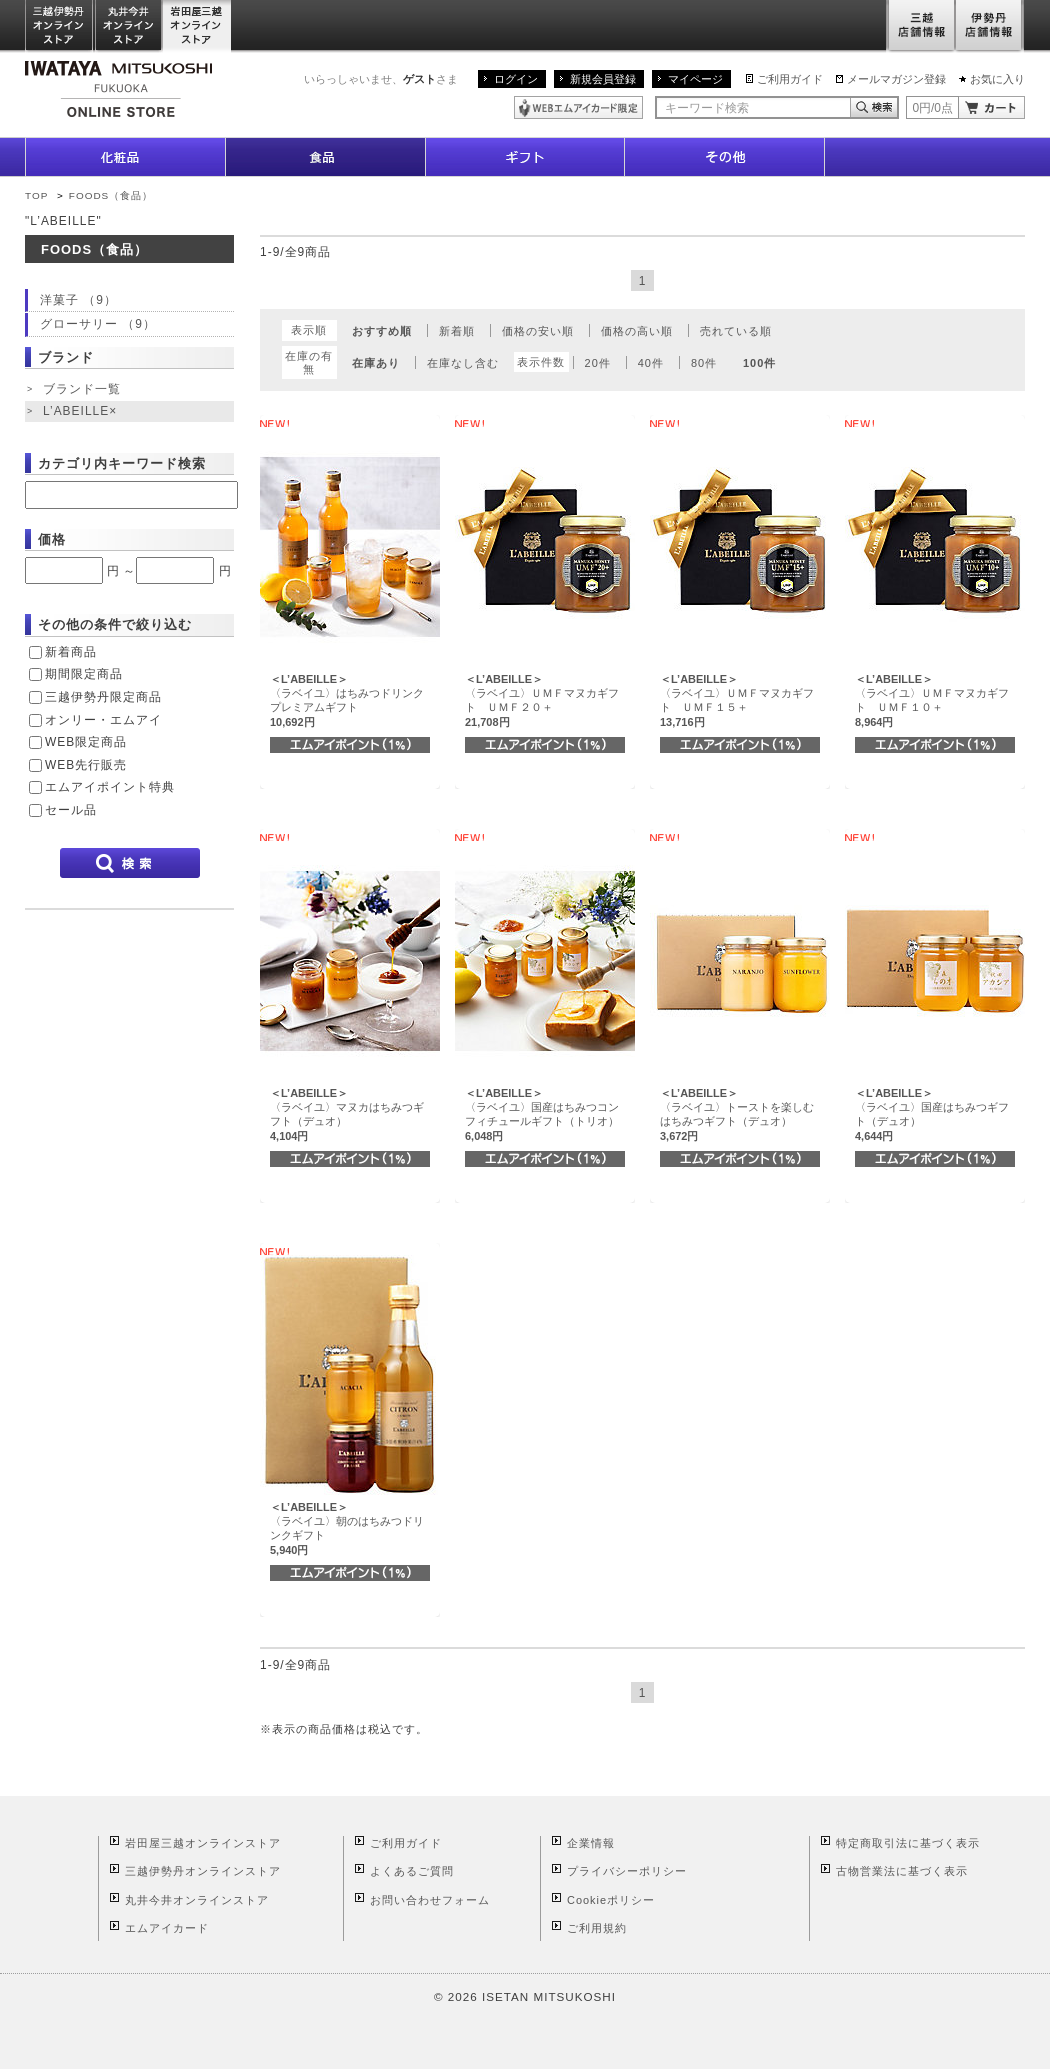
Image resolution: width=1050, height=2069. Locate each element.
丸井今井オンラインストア (129, 26)
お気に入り (997, 79)
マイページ (695, 79)
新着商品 (71, 652)
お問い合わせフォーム (430, 1900)
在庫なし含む (463, 363)
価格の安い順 (538, 331)
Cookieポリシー (611, 1900)
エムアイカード (167, 1928)
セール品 (71, 810)
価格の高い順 (637, 331)
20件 (598, 363)
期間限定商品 (84, 674)
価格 (52, 539)
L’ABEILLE (82, 412)
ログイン (516, 79)
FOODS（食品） (111, 195)
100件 (759, 363)
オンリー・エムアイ (103, 720)
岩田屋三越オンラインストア (197, 26)
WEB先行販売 (86, 765)
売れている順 (736, 331)
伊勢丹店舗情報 (990, 26)
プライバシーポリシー (627, 1871)
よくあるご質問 (412, 1871)
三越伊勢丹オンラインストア (60, 26)
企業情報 (591, 1843)
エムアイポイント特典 (110, 787)
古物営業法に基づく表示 (902, 1871)
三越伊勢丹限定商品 (103, 697)
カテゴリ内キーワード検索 (122, 463)
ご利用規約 (597, 1928)
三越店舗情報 (920, 26)
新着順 (457, 331)
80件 (704, 363)
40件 (651, 363)
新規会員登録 (603, 79)
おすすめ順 (382, 331)
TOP (36, 195)
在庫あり (376, 363)
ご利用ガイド (790, 79)
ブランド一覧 (82, 389)
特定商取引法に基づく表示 (908, 1843)
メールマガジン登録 (896, 79)
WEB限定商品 (86, 742)
